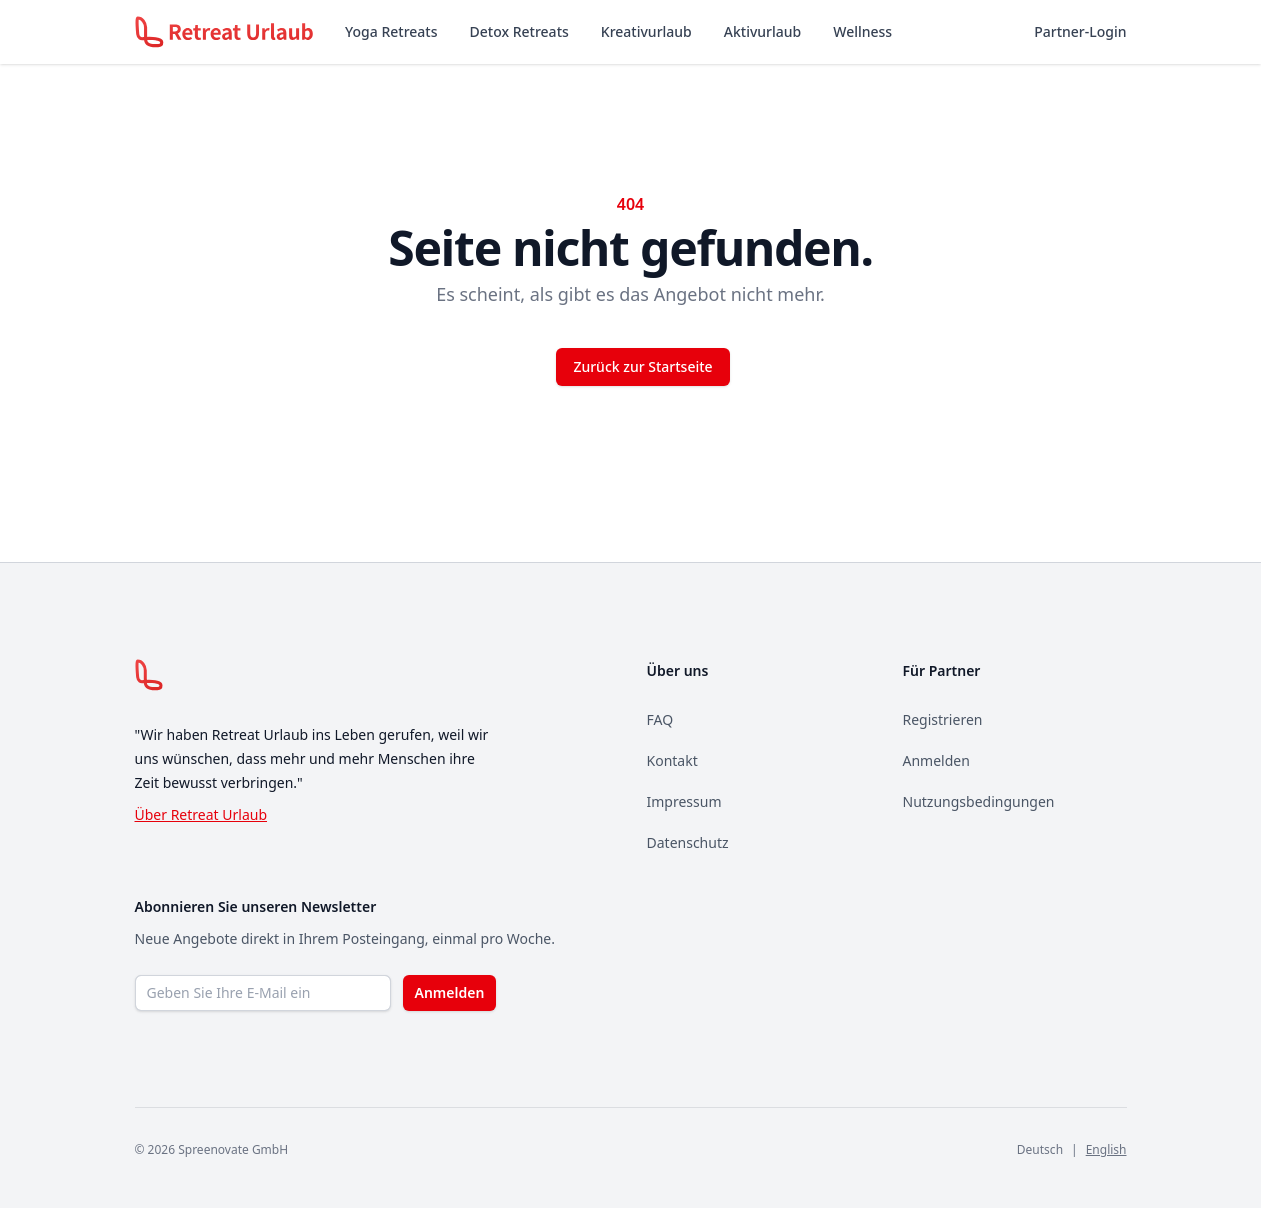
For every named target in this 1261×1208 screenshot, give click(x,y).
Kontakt (672, 760)
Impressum (684, 801)
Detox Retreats (519, 31)
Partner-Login (1080, 31)
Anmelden (936, 760)
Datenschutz (688, 842)
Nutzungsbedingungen (979, 801)
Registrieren (943, 719)
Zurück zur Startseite (642, 366)
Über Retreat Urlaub (201, 814)
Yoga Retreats (391, 31)
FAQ (660, 719)
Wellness (862, 31)
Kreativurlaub (646, 31)
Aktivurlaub (762, 31)
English (1106, 1149)
